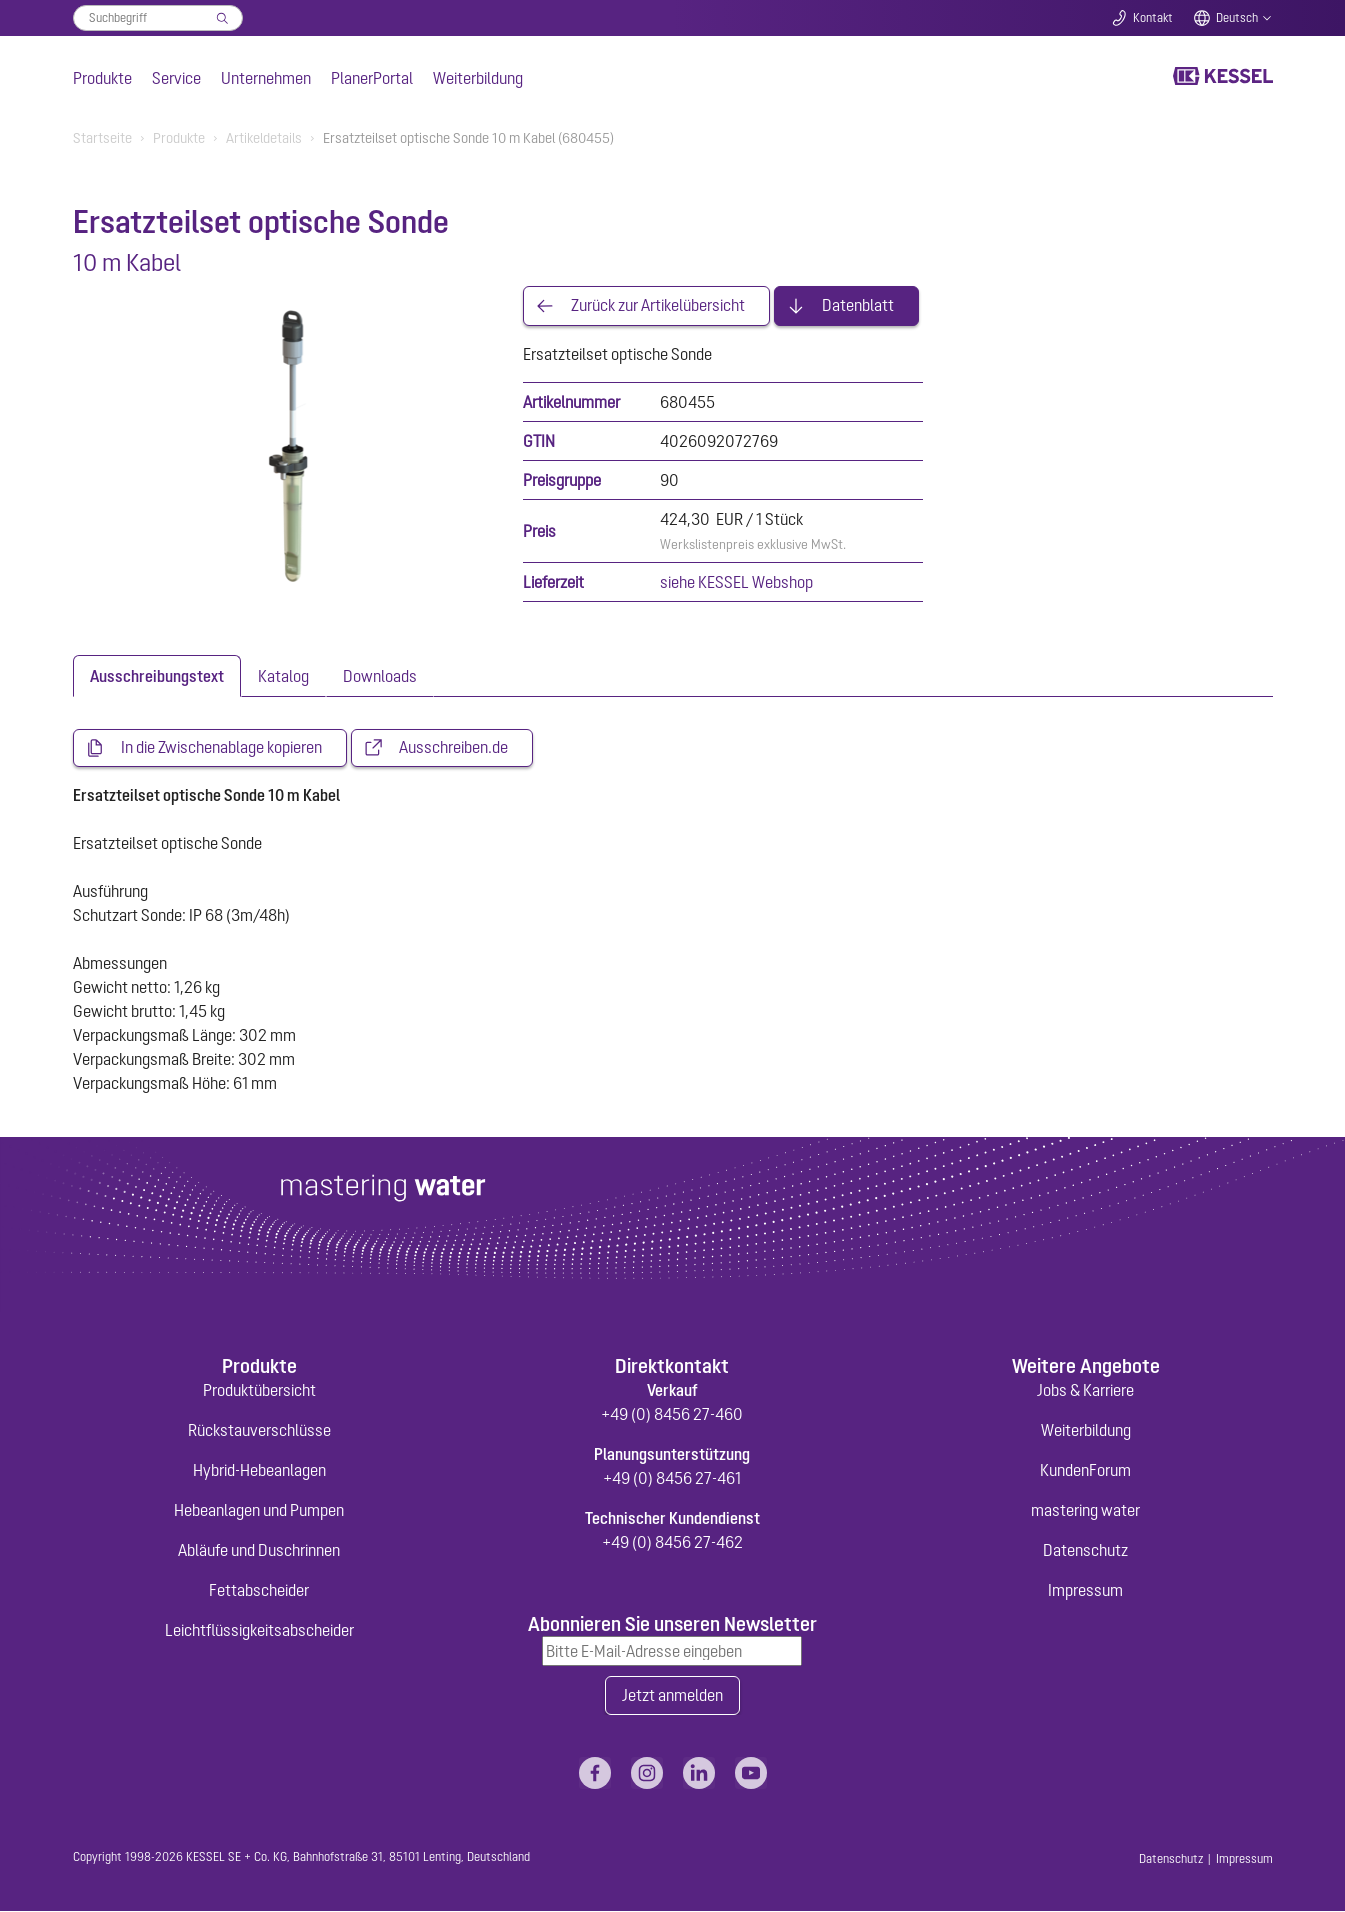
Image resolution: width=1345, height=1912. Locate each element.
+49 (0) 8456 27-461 (672, 1478)
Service (176, 78)
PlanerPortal (372, 78)
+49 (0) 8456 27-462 (672, 1542)
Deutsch (1237, 18)
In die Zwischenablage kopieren (221, 748)
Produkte (102, 78)
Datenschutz (1085, 1550)
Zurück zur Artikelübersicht (658, 306)
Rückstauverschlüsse (259, 1430)
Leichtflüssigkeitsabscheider (259, 1630)
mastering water (1085, 1510)
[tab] (157, 676)
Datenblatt (858, 306)
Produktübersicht (259, 1390)
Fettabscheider (259, 1590)
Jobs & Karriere (1085, 1390)
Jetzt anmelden (672, 1696)
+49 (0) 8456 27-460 (672, 1414)
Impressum (1085, 1590)
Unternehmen (266, 78)
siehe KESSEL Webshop (736, 582)
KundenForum (1085, 1470)
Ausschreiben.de (453, 748)
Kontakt (1153, 18)
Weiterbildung (478, 78)
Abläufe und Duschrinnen (259, 1550)
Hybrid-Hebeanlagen (259, 1470)
